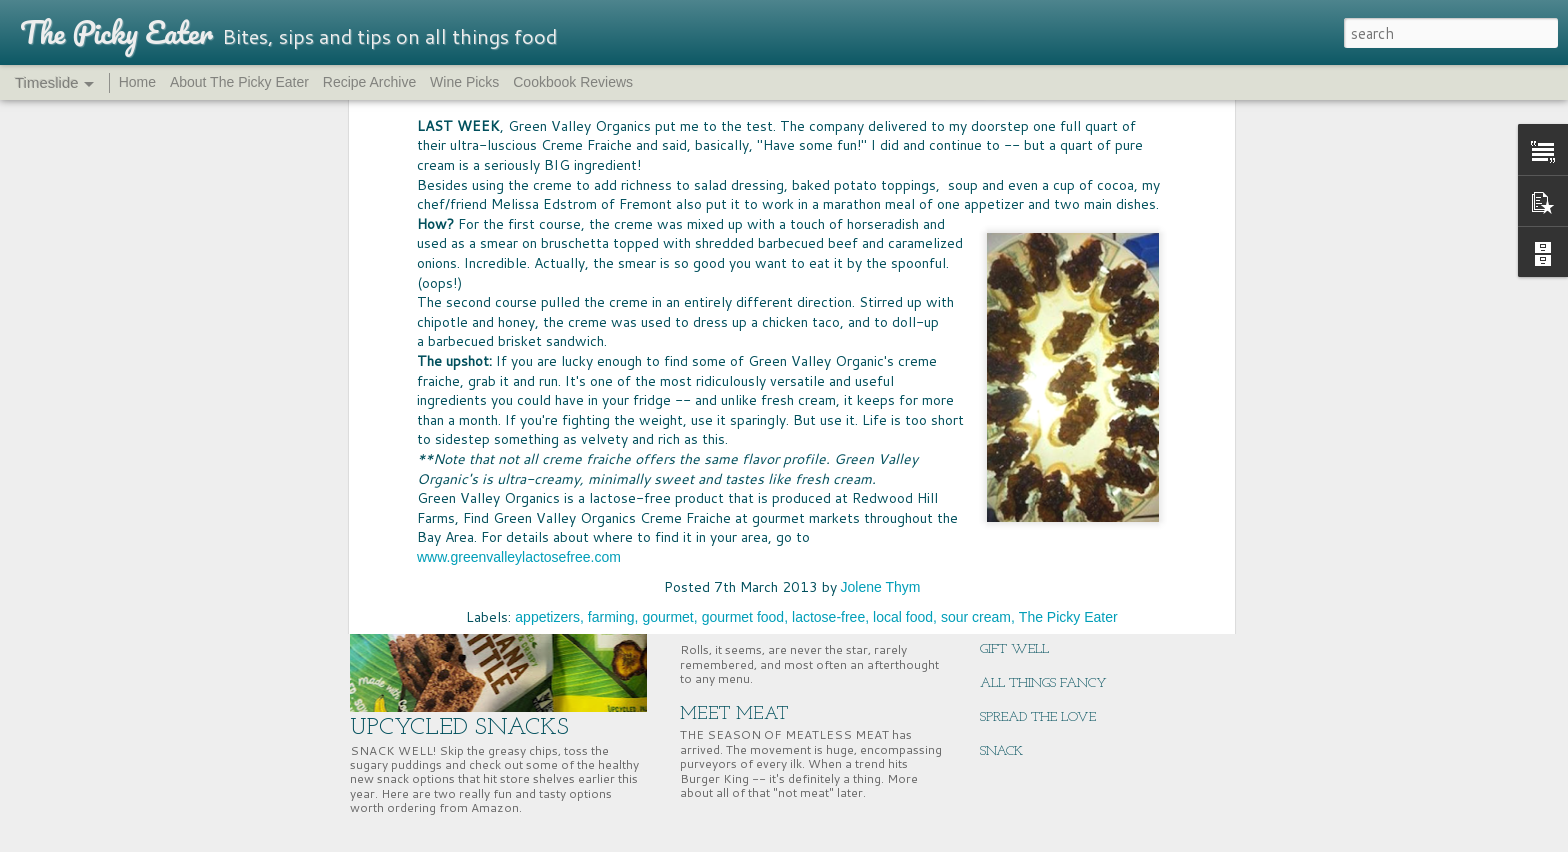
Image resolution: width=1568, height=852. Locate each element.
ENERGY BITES (1024, 615)
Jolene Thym (881, 160)
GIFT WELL (1014, 649)
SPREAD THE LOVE (1038, 717)
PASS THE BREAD (752, 543)
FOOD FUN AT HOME (772, 415)
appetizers (547, 190)
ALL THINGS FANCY (1043, 683)
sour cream (976, 190)
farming (611, 190)
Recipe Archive (369, 82)
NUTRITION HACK (1036, 581)
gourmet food (743, 190)
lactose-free (828, 190)
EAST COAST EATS (1037, 547)
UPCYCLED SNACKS (459, 728)
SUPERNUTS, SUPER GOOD (1058, 513)
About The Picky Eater (239, 82)
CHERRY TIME (1023, 479)
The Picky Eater (1068, 190)
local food (903, 190)
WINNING (1012, 445)
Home (137, 82)
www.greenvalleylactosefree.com (519, 129)
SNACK (1001, 751)
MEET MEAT (734, 714)
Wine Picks (464, 82)
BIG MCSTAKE (1022, 411)
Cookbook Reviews (573, 82)
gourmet (667, 190)
